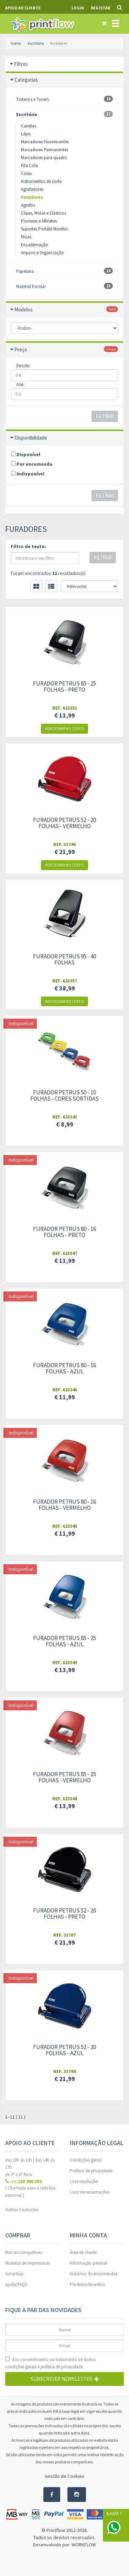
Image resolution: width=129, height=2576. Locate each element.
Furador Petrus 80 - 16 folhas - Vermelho (64, 1505)
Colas (26, 173)
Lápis (26, 134)
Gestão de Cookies (64, 2476)
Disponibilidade (30, 437)
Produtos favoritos (87, 2284)
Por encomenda (31, 464)
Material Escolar (64, 286)
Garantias (14, 2274)
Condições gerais (86, 2160)
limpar (111, 349)
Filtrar (105, 416)
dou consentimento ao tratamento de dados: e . (50, 2363)
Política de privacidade (91, 2171)
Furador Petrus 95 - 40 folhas (64, 959)
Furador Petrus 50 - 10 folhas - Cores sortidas (64, 1095)
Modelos (23, 309)
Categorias (26, 79)
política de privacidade (62, 2367)
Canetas (28, 126)
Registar (100, 7)
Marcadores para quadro (44, 158)
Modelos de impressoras (27, 2263)
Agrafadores (32, 189)
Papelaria (64, 271)
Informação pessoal (88, 2263)
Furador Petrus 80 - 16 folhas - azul (64, 1368)
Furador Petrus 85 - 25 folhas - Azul (64, 1641)
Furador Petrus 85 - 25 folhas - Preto (64, 686)
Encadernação (34, 245)
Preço (20, 349)
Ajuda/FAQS (16, 2284)
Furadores (32, 197)
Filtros (21, 64)
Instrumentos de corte (41, 181)
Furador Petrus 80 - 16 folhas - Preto (64, 1232)
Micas (26, 237)
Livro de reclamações (89, 2192)
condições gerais (20, 2367)
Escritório (64, 114)
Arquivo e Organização (42, 253)
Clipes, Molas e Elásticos (43, 213)
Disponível (25, 454)
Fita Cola (29, 165)
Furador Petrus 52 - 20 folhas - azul (64, 2050)
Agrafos (28, 205)
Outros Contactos (22, 2210)
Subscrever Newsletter (65, 2379)
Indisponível (27, 474)
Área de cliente (83, 2252)
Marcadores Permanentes (44, 150)
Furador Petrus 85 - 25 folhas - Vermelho (64, 1777)
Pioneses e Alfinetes (39, 221)
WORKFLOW (84, 2545)
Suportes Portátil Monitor (44, 229)
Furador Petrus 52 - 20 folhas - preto (64, 1913)
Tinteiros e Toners (64, 99)
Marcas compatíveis (23, 2252)
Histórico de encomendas (93, 2274)
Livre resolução (84, 2181)
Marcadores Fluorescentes (45, 142)
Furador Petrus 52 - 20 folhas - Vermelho (64, 823)
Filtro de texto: (28, 546)
